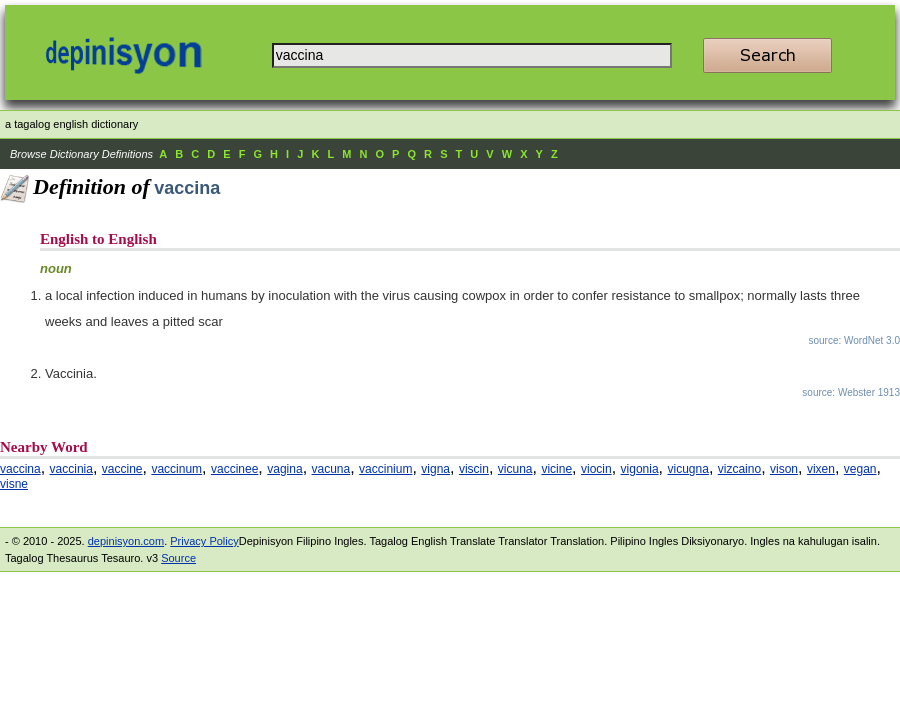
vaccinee (234, 469)
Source (178, 558)
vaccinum (176, 469)
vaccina (20, 469)
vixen (821, 469)
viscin (474, 469)
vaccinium (385, 469)
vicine (556, 469)
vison (784, 469)
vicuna (515, 469)
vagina (284, 469)
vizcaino (739, 469)
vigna (435, 469)
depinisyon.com (126, 541)
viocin (596, 469)
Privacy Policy (204, 541)
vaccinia (71, 469)
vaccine (122, 469)
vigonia (640, 469)
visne (14, 484)
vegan (860, 469)
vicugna (688, 469)
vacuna (331, 469)
